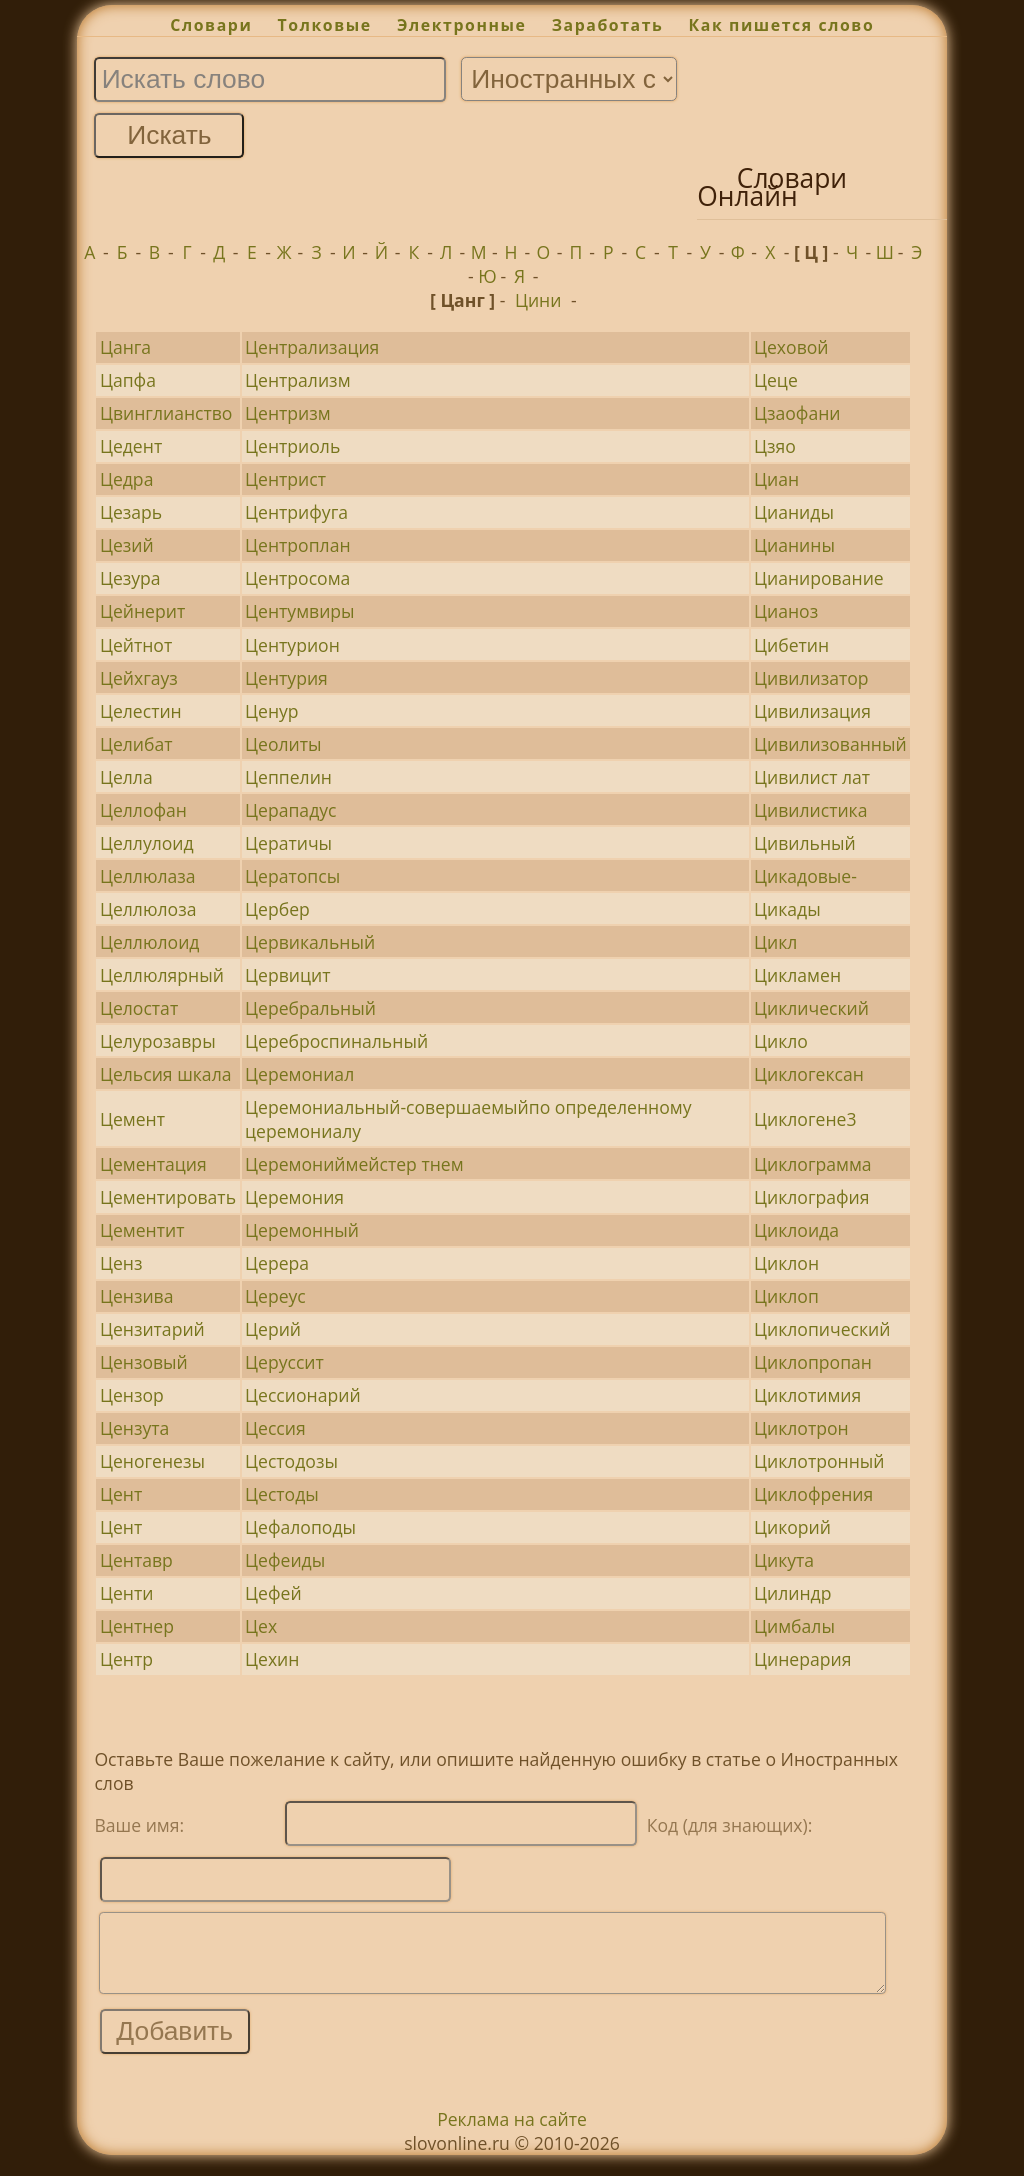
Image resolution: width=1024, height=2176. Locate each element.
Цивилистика (810, 810)
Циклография (812, 1197)
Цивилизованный (830, 744)
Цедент (131, 446)
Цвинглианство (166, 413)
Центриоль (292, 446)
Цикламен (797, 975)
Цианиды (794, 512)
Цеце (776, 380)
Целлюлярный (162, 975)
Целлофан (143, 810)
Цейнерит (142, 611)
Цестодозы (291, 1461)
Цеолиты (283, 744)
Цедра (127, 479)
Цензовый (144, 1362)
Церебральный (310, 1008)
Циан (776, 479)
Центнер (137, 1626)
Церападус (290, 810)
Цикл (775, 942)
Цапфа (128, 380)
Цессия (275, 1428)
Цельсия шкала (166, 1074)
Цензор (132, 1395)
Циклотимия (807, 1395)
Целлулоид (147, 843)
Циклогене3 (805, 1119)
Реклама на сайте (512, 2134)
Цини (538, 300)
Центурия (286, 678)
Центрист (285, 479)
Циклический (811, 1008)
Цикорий (792, 1527)
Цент (121, 1494)
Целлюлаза (148, 876)
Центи (126, 1593)
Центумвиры (300, 611)
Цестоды (282, 1494)
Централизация (312, 347)
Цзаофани (797, 413)
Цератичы (288, 843)
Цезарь (131, 512)
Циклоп (786, 1296)
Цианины (794, 545)
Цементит (142, 1230)
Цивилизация (812, 711)
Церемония (294, 1197)
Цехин (272, 1659)
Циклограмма (813, 1164)
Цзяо (775, 446)
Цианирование (819, 578)
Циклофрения (813, 1494)
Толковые (325, 25)
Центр (126, 1659)
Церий (273, 1329)
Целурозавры (158, 1041)
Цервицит (287, 975)
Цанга (125, 347)
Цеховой (791, 347)
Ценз (121, 1263)
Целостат (139, 1008)
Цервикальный (310, 942)
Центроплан (298, 545)
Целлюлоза (148, 909)
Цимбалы (794, 1626)
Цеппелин (288, 777)
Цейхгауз (139, 678)
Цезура (130, 578)
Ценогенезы (152, 1461)
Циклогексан (809, 1074)
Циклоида (796, 1230)
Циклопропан (813, 1362)
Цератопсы (292, 876)
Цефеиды (285, 1560)
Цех (261, 1626)
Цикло (781, 1041)
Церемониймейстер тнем (354, 1164)
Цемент (132, 1119)
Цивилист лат (812, 777)
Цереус (275, 1296)
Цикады (787, 909)
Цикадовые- (805, 876)
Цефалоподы (300, 1527)
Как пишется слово (782, 25)
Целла (126, 777)
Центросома (297, 578)
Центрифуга (296, 512)
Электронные (462, 25)
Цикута (784, 1560)
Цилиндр (792, 1593)
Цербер (277, 909)
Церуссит (284, 1362)
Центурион (292, 645)
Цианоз (786, 611)
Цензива (137, 1296)
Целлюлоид (150, 942)
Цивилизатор (811, 678)
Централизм (297, 380)
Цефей (273, 1593)
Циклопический (822, 1329)
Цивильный (805, 843)
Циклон (786, 1263)
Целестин (141, 711)
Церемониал (299, 1074)
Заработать (608, 25)
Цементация (153, 1164)
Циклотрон (801, 1428)
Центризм (288, 413)
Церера (277, 1263)
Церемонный (302, 1230)
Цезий (127, 545)
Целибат (136, 744)
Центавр (136, 1560)
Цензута (134, 1428)
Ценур (272, 711)
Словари (211, 25)
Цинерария (802, 1659)
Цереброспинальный (336, 1041)
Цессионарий (303, 1395)
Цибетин (791, 645)
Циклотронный (819, 1461)
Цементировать (168, 1197)
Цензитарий (152, 1329)
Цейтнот (136, 645)
